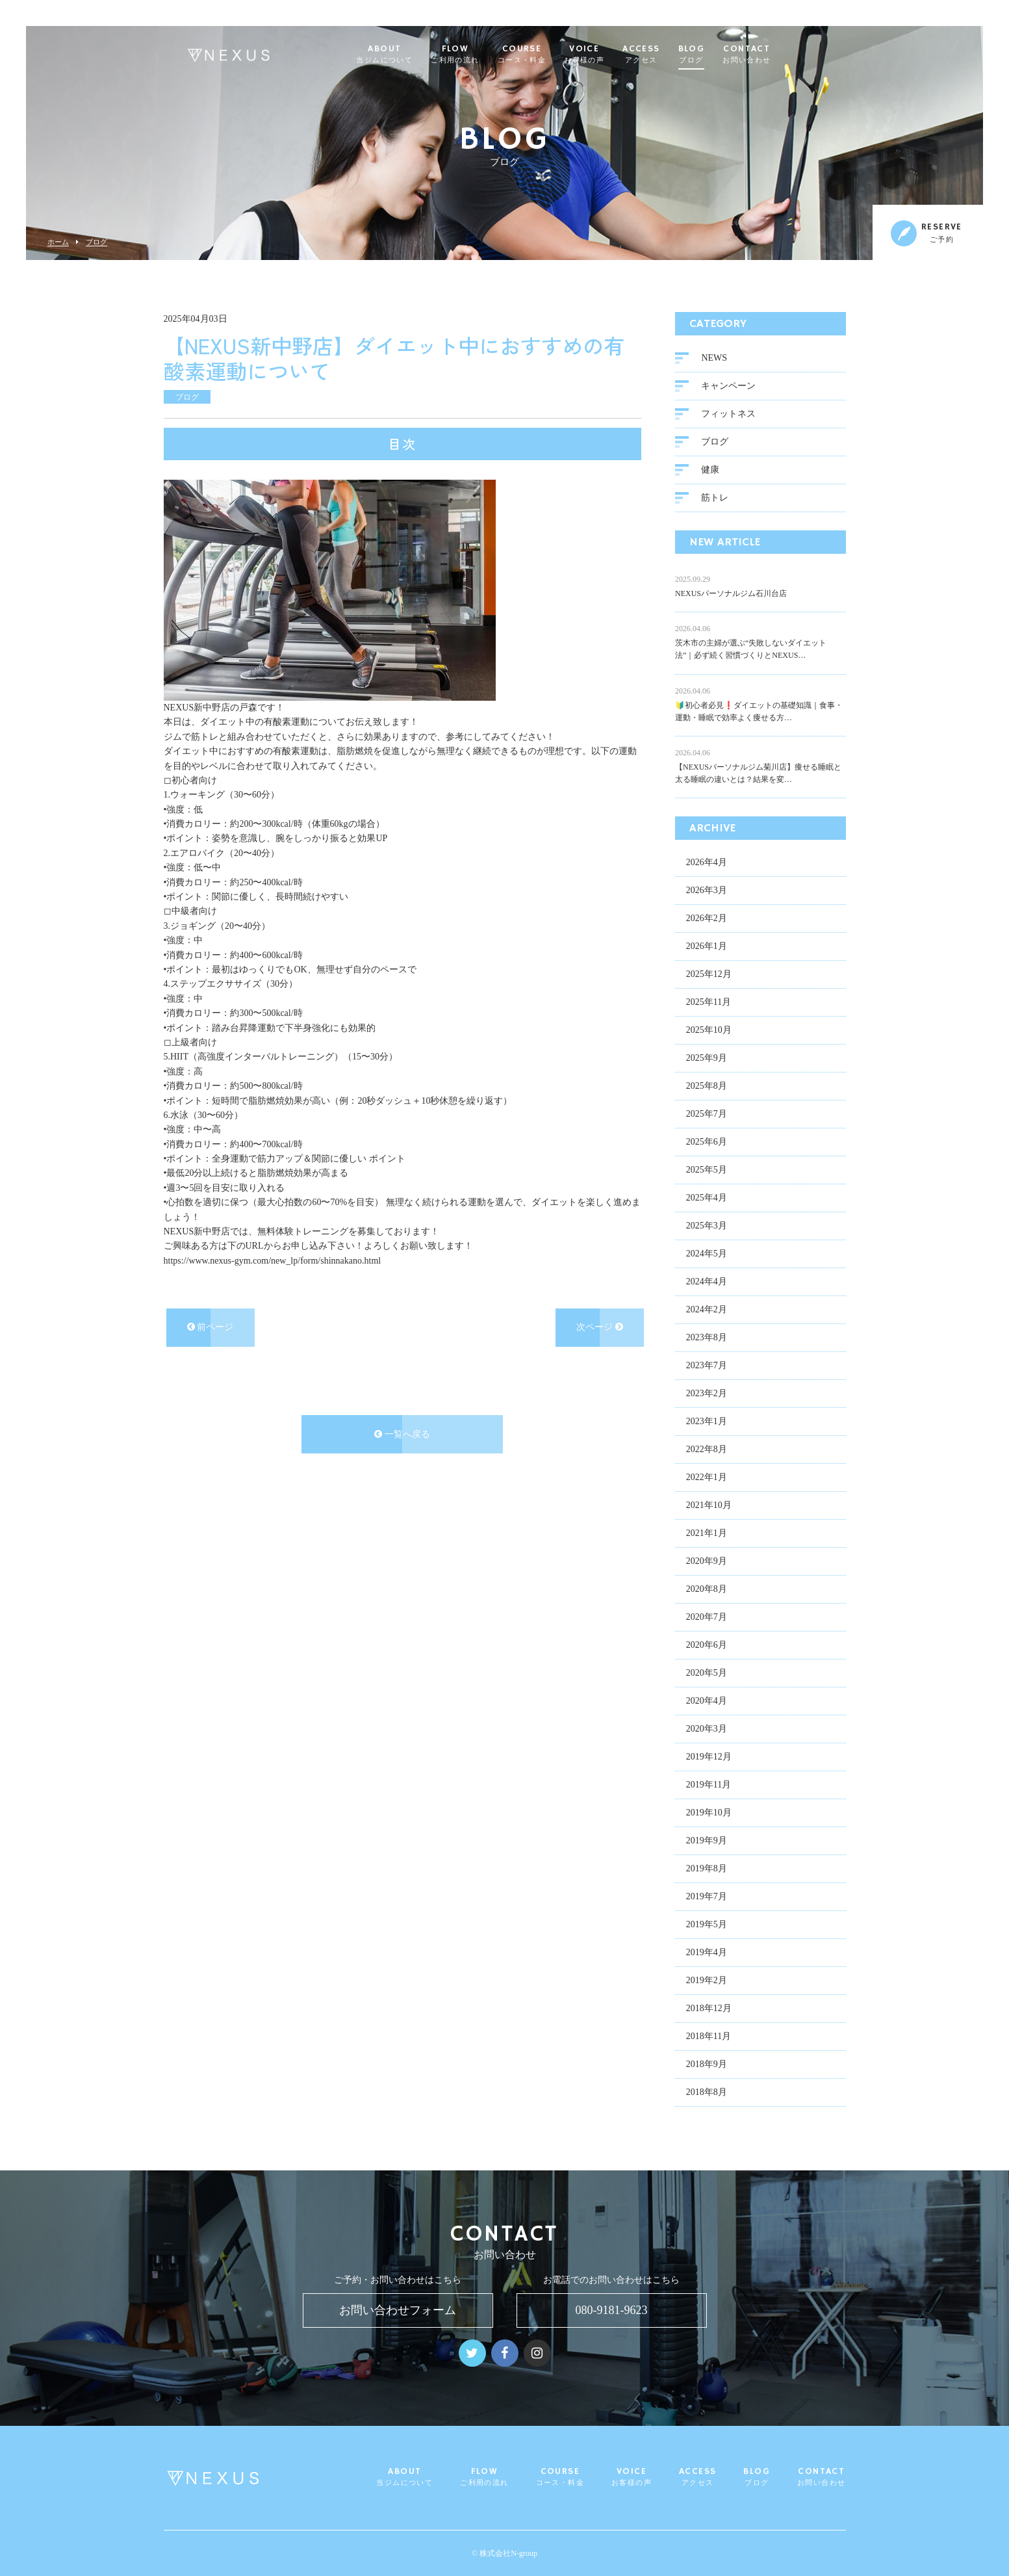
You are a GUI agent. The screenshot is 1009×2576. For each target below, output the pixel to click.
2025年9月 (706, 1060)
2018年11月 (708, 2039)
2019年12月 (709, 1759)
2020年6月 (706, 1647)
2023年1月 (706, 1424)
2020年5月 (706, 1675)
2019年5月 (706, 1927)
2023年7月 (706, 1368)
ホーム (58, 242)
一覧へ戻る (402, 1436)
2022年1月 (706, 1480)
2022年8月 (706, 1452)
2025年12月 (709, 977)
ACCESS (666, 54)
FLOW (480, 54)
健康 (710, 471)
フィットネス (728, 416)
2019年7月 (706, 1899)
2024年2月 (706, 1312)
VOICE (609, 54)
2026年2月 (706, 921)
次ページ (599, 1329)
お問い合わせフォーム (397, 2310)
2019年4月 (706, 1955)
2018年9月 (706, 2067)
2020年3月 (706, 1731)
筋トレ (714, 499)
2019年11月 (708, 1787)
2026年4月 (706, 865)
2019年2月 (706, 1983)
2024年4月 (706, 1284)
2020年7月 (706, 1619)
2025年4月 (706, 1200)
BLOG (717, 54)
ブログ (96, 242)
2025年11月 (708, 1004)
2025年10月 (709, 1032)
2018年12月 (709, 2011)
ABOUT (409, 54)
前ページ (210, 1329)
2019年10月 (709, 1815)
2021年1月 (706, 1536)
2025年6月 (706, 1144)
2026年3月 (706, 893)
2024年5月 (706, 1256)
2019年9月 (706, 1843)
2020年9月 (706, 1563)
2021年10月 (709, 1508)
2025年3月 (706, 1228)
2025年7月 (706, 1116)
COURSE (547, 54)
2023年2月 (706, 1396)
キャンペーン (728, 388)
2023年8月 (706, 1340)
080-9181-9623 (612, 2310)
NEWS (714, 360)
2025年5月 (706, 1172)
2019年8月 (706, 1871)
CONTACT (772, 54)
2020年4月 (706, 1703)
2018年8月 (706, 2095)
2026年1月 (706, 949)
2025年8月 (706, 1088)
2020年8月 (706, 1591)
